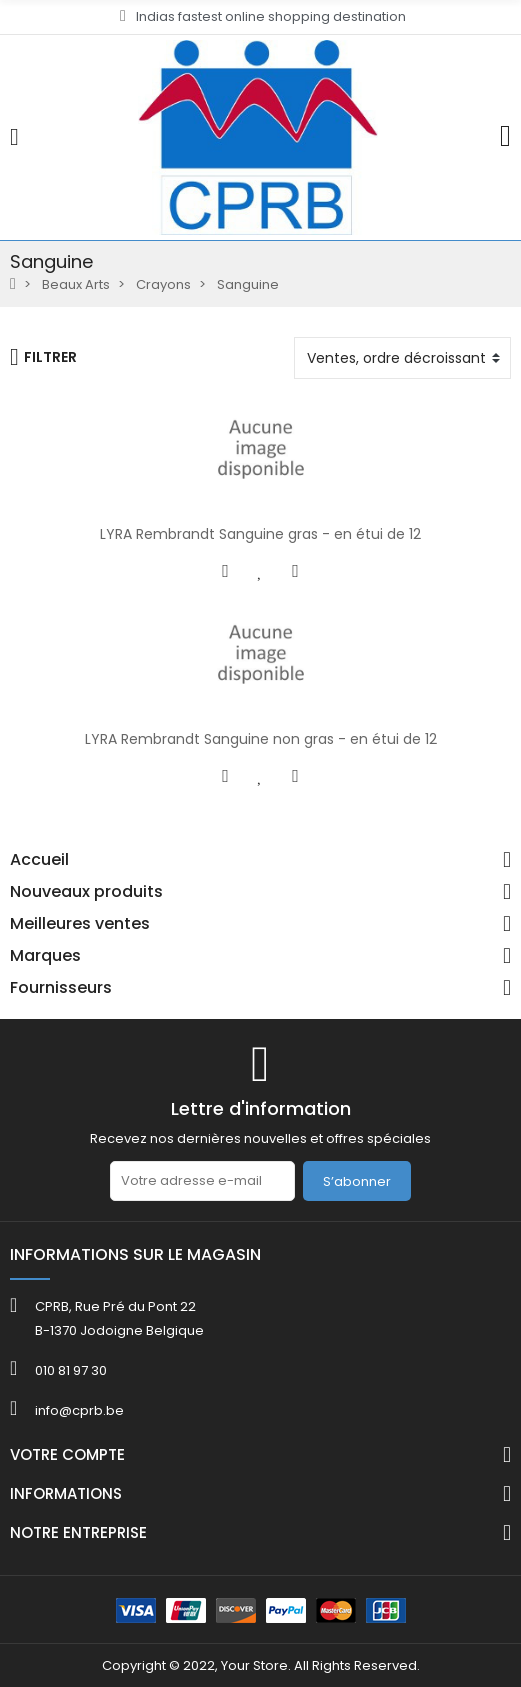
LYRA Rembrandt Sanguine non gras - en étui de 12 (261, 739)
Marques (45, 956)
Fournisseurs (61, 988)
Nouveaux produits (86, 892)
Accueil (39, 860)
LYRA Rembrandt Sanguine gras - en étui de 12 (260, 534)
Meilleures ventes (80, 924)
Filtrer (43, 357)
